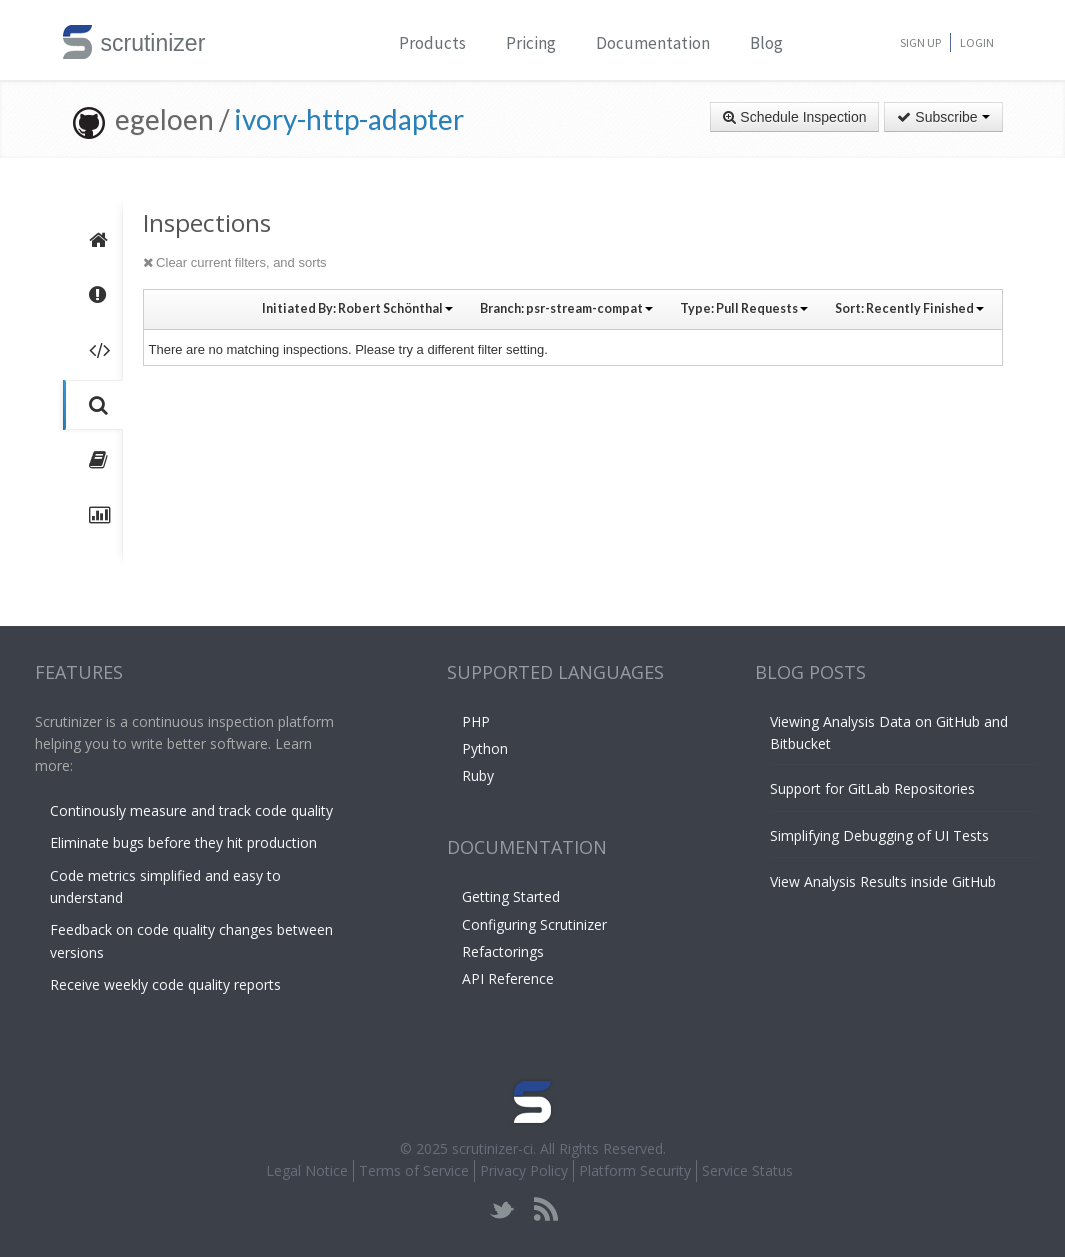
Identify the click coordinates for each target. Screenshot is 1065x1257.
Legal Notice (307, 1170)
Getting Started (511, 896)
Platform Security (635, 1170)
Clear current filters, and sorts (235, 262)
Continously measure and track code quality (191, 810)
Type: (744, 308)
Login (977, 42)
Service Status (747, 1170)
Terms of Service (414, 1170)
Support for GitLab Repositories (872, 788)
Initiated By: (357, 308)
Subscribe (943, 117)
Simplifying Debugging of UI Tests (879, 835)
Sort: (909, 308)
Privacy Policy (524, 1170)
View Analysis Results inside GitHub (883, 881)
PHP (476, 721)
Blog (766, 43)
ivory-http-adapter (349, 119)
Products (432, 43)
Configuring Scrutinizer (534, 924)
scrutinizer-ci (492, 1148)
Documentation (653, 43)
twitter (502, 1209)
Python (485, 748)
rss (545, 1209)
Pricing (531, 43)
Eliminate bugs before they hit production (183, 842)
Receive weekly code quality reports (165, 984)
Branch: (566, 308)
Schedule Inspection (794, 117)
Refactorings (503, 951)
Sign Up (920, 42)
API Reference (508, 978)
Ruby (478, 775)
